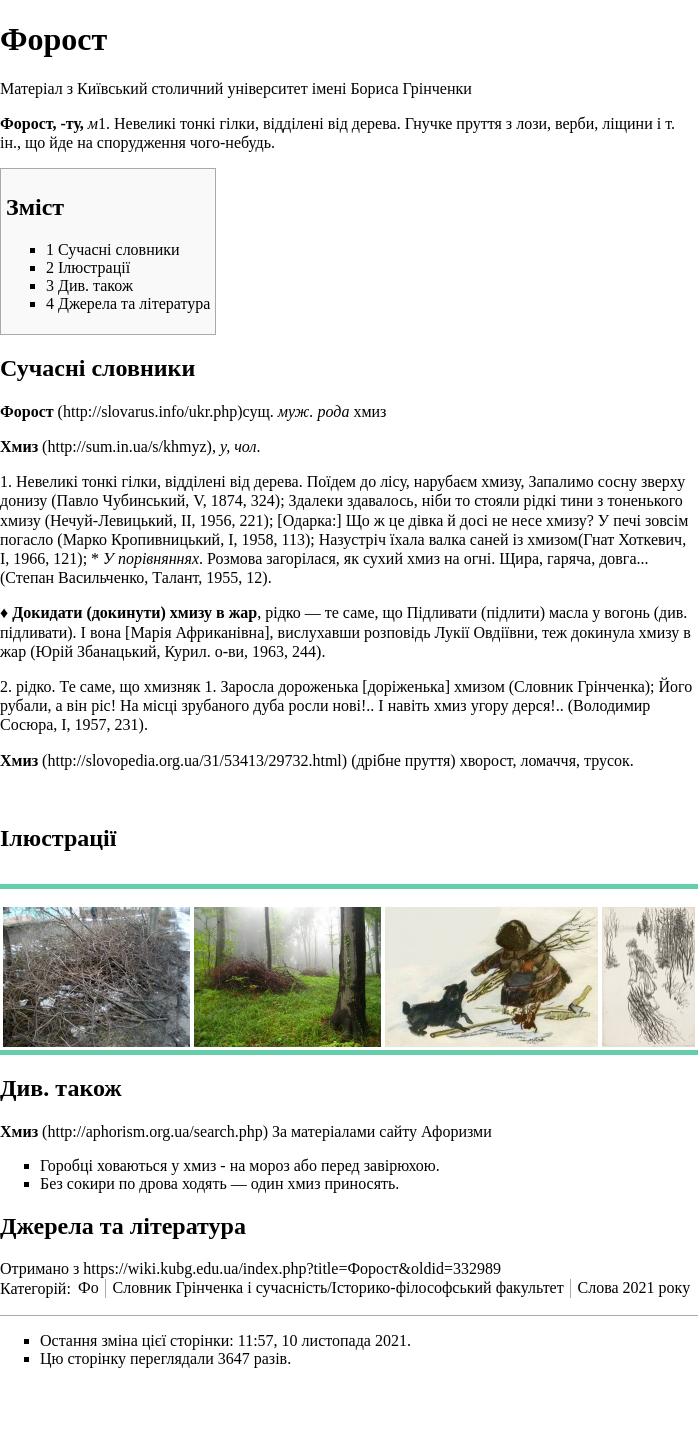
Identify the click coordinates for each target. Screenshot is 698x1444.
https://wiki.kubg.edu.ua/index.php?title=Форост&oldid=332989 (292, 1268)
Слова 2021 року (634, 1287)
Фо (88, 1287)
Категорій (33, 1287)
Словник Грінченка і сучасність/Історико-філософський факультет (337, 1287)
